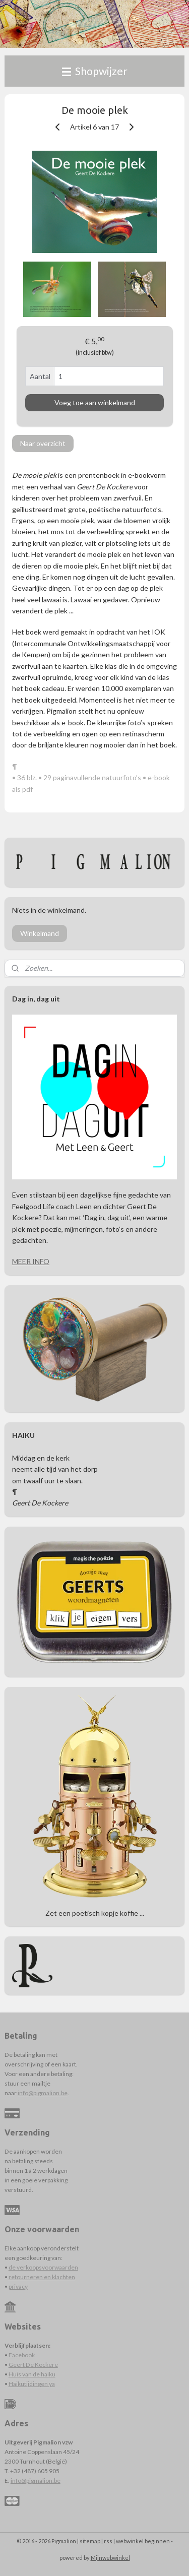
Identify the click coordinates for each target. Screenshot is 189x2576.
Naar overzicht (43, 443)
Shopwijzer (95, 71)
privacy (18, 2286)
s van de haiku (36, 2374)
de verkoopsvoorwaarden (43, 2267)
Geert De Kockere (33, 2364)
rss (108, 2541)
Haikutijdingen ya (32, 2383)
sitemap (90, 2541)
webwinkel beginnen (143, 2541)
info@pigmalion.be (43, 2093)
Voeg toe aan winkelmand (94, 403)
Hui (13, 2374)
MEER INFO (30, 1261)
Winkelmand (39, 933)
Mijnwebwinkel (110, 2557)
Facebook (22, 2355)
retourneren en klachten (42, 2277)
